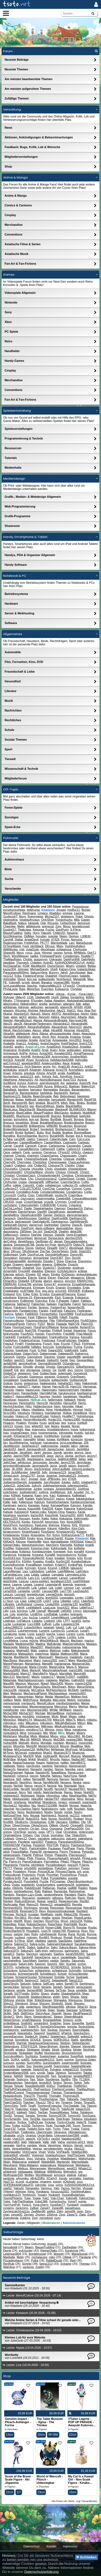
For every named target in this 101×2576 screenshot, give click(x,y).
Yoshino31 (29, 2200)
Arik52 (90, 967)
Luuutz (19, 1642)
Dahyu (88, 1213)
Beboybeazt (68, 1101)
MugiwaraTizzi (12, 1761)
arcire (46, 1071)
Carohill (8, 944)
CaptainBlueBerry (30, 1147)
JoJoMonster (19, 1477)
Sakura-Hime (38, 977)
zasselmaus (72, 2213)
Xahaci (82, 2180)
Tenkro (57, 2087)
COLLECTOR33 (30, 1193)
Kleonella (66, 1550)
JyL (87, 1497)
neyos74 (40, 1790)
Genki (64, 1365)
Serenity (69, 1992)
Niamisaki (70, 1790)
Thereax (56, 2097)
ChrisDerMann (33, 1177)
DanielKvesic (56, 1216)
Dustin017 (9, 934)
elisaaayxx (77, 1282)
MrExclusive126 (24, 1754)
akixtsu (32, 1022)
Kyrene (7, 1573)
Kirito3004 (19, 1543)
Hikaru (25, 1414)
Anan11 (21, 1048)
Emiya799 (24, 1289)
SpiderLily (31, 2041)
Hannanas (89, 1391)
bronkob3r (47, 1134)
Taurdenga (52, 2084)
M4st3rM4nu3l (49, 1645)
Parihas (26, 1850)
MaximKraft (24, 1692)
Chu (30, 1183)
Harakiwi (85, 1395)
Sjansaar (71, 2015)
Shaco (45, 1998)
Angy (62, 1055)
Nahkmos (52, 1767)
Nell (18, 1784)
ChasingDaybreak (35, 1164)
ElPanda (36, 1286)
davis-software (44, 1233)
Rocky (83, 1929)
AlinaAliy (8, 1038)
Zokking (25, 2223)
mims (59, 1734)
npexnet (86, 1820)
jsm (64, 1484)
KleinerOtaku (11, 1550)
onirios (7, 1837)
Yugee (36, 2203)
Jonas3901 (75, 1477)
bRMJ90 (52, 1131)
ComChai (48, 1193)
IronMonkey (51, 1441)
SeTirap (61, 1995)
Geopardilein (85, 1365)
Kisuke (69, 1543)
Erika (18, 981)
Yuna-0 (26, 2209)
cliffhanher (52, 1187)
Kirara (25, 1540)
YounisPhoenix (12, 2203)
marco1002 (49, 1665)
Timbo (78, 2107)
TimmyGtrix (10, 2110)
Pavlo (80, 1853)
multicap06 (50, 1761)
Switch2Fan (40, 2074)
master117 (48, 1682)
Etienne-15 (25, 1302)
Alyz (53, 1042)
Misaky (70, 1738)
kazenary (23, 1520)
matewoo (51, 1685)
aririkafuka (10, 1075)
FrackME (69, 1339)
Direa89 (52, 1253)
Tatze (40, 2084)
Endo (86, 1292)
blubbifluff (89, 1117)
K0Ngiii (16, 1500)
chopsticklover (77, 1174)
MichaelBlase (55, 1718)
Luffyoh (46, 1629)
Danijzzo (59, 1220)
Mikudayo (32, 1728)
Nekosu (57, 1781)
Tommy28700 (57, 2120)
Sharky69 (9, 2002)
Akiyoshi (44, 1022)
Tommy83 (74, 2120)
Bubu (40, 1137)
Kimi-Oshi (77, 1533)
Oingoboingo (38, 1827)
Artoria (40, 1078)
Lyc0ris (71, 1642)
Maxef (45, 1688)
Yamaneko (32, 2193)
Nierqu (68, 1797)
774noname (21, 1005)
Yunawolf (72, 2209)
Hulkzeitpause (12, 1424)
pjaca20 (72, 1870)
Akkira (55, 1022)
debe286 (76, 1236)
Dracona (70, 1266)
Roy (91, 1936)
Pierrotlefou (51, 1866)
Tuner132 (9, 2134)
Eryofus (45, 1299)
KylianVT (60, 1569)
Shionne (89, 2005)
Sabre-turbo (37, 1949)
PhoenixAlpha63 (57, 1863)
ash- (37, 1081)
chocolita (37, 1174)
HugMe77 (87, 961)
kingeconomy (11, 1536)
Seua (71, 1995)
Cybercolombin (28, 1210)
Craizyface (75, 1200)
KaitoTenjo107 (45, 1503)
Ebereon (50, 1276)
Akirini (85, 1019)
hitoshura (24, 1418)
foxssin (39, 1339)
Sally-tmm (41, 1955)
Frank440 (9, 1342)
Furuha (88, 1352)
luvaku (29, 1642)
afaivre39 (66, 1012)
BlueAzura (23, 1121)
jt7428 (55, 944)
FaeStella (64, 1309)
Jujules (66, 1487)
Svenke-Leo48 (42, 2071)
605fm (90, 1002)
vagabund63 (11, 2147)
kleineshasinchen (33, 1550)
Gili (16, 1375)
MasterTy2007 (66, 1682)
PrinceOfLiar (46, 1876)
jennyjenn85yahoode (16, 1470)
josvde (7, 1484)
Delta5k (60, 1240)
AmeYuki (45, 1045)
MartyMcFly (40, 1678)
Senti (36, 1992)
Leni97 (36, 1596)
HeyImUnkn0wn (13, 1411)
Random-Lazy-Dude (29, 1899)
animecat (48, 931)
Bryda (19, 1137)
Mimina (49, 1734)
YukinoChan (86, 2203)
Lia (17, 1606)
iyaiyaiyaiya (50, 1447)
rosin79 (45, 1936)
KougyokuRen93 (33, 1563)
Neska (77, 1787)
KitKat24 (8, 1546)
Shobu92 (57, 2008)
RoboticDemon (36, 1929)
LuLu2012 (9, 1635)
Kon (70, 1556)
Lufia (56, 1629)
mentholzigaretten (68, 1708)
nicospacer (10, 1797)
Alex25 (7, 1028)
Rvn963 (44, 1942)
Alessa (37, 1025)
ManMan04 (38, 971)
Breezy (89, 1127)
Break (34, 1127)
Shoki (68, 2008)
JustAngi (83, 1494)
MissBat (23, 1741)
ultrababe (9, 2140)
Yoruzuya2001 (59, 2196)
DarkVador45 (41, 1226)
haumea (44, 1401)
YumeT (72, 2206)
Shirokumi (21, 2008)
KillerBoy (64, 1533)
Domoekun (10, 1263)
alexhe (87, 1032)
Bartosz (75, 1098)
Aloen (76, 1038)
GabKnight (71, 1355)
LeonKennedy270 (14, 1602)
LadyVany (82, 1576)
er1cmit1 (60, 1296)
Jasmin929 (38, 1461)
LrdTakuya (23, 1626)
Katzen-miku (38, 1517)
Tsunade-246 (62, 2130)
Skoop (67, 2018)
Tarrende (9, 2084)
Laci (71, 948)
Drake (7, 1269)
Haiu (78, 1388)
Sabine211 (21, 1949)
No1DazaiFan (12, 971)
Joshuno (83, 1480)
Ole (83, 1827)
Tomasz (19, 2120)
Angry (53, 1055)
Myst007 (42, 1764)
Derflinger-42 (44, 1246)
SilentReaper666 (53, 2012)
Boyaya (79, 1124)
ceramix (37, 1157)
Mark (25, 1675)
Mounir (64, 1751)
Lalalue (45, 1579)
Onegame (56, 1833)
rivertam (38, 1926)
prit (79, 1876)
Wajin (6, 2167)
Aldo (91, 1022)
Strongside (10, 2058)
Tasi (32, 2084)
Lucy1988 (34, 1629)
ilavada (65, 1431)
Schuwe (8, 1982)
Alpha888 (9, 1042)
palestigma (85, 1843)
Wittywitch (70, 2176)
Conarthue (63, 1193)
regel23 (52, 1906)
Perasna (74, 1856)
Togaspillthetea (59, 2117)
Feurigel (9, 1322)
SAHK (21, 1952)
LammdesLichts (75, 1579)
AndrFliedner (69, 1048)
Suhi (6, 2064)
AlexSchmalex (21, 1035)
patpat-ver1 (10, 1853)
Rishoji (7, 1926)
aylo (15, 1091)
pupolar (53, 941)
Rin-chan (34, 1922)
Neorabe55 (10, 1787)
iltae (89, 977)
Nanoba (70, 1774)
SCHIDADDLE (59, 1972)
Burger (86, 915)
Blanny (91, 1114)
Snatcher (55, 2028)
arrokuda (91, 1075)
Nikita (6, 1804)
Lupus (61, 1639)
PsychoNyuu (68, 1880)
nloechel (8, 1814)
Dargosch (9, 1223)
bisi (32, 1111)
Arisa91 (52, 2249)
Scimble (59, 1982)
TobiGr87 (9, 2117)
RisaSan (66, 1922)
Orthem (28, 1840)
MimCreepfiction (13, 1734)
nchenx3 (22, 1781)
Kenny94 (37, 1527)
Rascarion (28, 1903)
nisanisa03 (89, 1807)
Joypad (61, 915)
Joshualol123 (67, 1480)
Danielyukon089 (31, 1220)
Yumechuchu (63, 924)
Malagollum (25, 1659)
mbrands (24, 1695)
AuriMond (9, 1088)
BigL (72, 1108)
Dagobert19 (75, 1213)
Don (67, 1263)
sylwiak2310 (71, 2074)
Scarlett (71, 1969)
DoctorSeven (55, 971)
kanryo (22, 1510)
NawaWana (58, 1777)
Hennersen (10, 1408)
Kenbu (26, 1527)
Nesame (72, 938)
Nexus (28, 1790)
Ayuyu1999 (35, 1091)
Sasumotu (78, 1965)
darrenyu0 (35, 1230)
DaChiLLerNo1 (13, 1213)
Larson (63, 1583)
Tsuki (49, 2130)
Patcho (64, 1850)
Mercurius (60, 1711)
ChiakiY (8, 1170)
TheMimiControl (13, 2097)
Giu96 (62, 1375)
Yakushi (46, 938)
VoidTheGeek (76, 2160)
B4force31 (61, 1091)
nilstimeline (10, 924)
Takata (87, 2077)
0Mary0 (20, 1002)
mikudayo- (46, 1728)
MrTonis (8, 1757)
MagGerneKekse (74, 1649)
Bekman (8, 1104)
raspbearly (43, 1903)
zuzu (57, 2223)
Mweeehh (88, 1761)
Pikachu (87, 1866)
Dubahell (51, 981)
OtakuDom (79, 1840)
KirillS (89, 1540)
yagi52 (7, 2193)
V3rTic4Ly (43, 2143)
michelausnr (74, 1718)
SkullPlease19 (82, 2018)
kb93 (80, 1520)
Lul (75, 1632)
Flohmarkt (10, 843)
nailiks (34, 961)
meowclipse (20, 1711)
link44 (20, 1612)
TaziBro (65, 2084)
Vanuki (78, 2150)
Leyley (79, 1602)
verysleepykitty (53, 2153)
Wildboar (40, 2176)
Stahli (74, 2045)
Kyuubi (18, 1573)
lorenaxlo (76, 1619)
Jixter (6, 1474)
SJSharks (85, 2015)
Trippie (92, 2127)
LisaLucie (49, 1612)
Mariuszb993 (11, 1675)
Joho (6, 1477)
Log (5, 1619)
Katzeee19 (21, 1517)
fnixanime (79, 1335)
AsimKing (66, 1081)
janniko (68, 1457)
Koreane (37, 1560)
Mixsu (67, 931)
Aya (94, 1088)
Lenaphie (24, 1596)
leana (6, 1589)
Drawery (18, 1269)
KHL (74, 1530)
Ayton (23, 1091)
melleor (8, 1705)
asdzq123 (26, 1081)
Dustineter (64, 1273)
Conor (87, 1193)
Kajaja (70, 1503)
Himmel (47, 957)
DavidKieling (11, 1233)
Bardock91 (61, 1098)
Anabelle (9, 1048)
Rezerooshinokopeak (61, 1916)
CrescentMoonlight (84, 1203)
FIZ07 (41, 1329)
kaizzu (60, 1503)
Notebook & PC (14, 581)
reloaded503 (62, 1909)
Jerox (53, 1470)
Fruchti (65, 1348)
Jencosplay (40, 1467)
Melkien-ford (79, 1701)
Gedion (8, 1365)
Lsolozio (49, 1626)
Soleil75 (33, 2031)
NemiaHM (38, 1784)
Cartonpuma (57, 1150)
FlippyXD (87, 1329)
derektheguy (26, 1246)
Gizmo (78, 1375)
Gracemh (63, 1381)
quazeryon (41, 964)
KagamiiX (9, 1503)
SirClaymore (26, 2015)
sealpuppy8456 (13, 1985)
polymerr (74, 1873)
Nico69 (25, 1794)
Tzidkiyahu (28, 2137)
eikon (45, 1279)
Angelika (85, 1051)
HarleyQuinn (11, 1398)
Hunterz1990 (71, 1424)
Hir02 (87, 1414)
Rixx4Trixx (52, 1926)
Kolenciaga (10, 1556)
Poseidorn (19, 1876)
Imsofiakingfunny (58, 1434)
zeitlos (51, 2216)
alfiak (46, 1035)
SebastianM (59, 1985)
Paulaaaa (54, 1853)
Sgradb (8, 1998)
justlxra (43, 1497)
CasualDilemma (28, 1154)
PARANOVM (11, 1850)
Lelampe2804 (12, 2259)
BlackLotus (10, 1114)
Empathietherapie (83, 1289)
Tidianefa (72, 2104)
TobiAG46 (67, 2114)
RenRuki (8, 2268)
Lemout (68, 1593)
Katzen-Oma (67, 974)
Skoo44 (56, 2018)
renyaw (43, 1913)
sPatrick (66, 2038)
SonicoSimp (86, 2031)
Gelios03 (52, 1365)
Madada (8, 1649)
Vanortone (54, 2150)
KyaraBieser (34, 1569)
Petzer (49, 1860)
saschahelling (12, 1965)
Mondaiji (46, 1748)
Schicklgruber (40, 1972)
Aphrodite (9, 984)
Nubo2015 (32, 1823)
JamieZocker (55, 1454)
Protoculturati (11, 1880)
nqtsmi (7, 1823)
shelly (56, 2002)
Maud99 (8, 1688)
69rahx (7, 1005)
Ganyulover (34, 1362)
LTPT (66, 1626)
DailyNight (88, 964)
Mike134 (58, 1724)
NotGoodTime (12, 1820)
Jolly (44, 1477)
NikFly (92, 1800)
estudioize (9, 1302)
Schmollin (75, 1975)
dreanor (47, 1269)
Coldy (39, 1190)
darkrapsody (23, 1226)
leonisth (69, 1599)
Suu (28, 2071)
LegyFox (8, 1593)
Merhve (83, 1711)
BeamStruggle (42, 1101)
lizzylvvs (22, 1616)
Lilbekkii (66, 1606)
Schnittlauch (48, 1979)
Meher (39, 1701)
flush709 (30, 1335)
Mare (71, 1665)
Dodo (73, 1256)
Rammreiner (77, 1896)
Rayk (90, 1903)
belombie (44, 1104)
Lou (24, 1622)
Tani (53, 2081)
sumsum (8, 2068)
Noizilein (79, 1814)
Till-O (50, 2107)
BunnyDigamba (27, 1141)
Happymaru (49, 1395)
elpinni (48, 1286)
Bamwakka (50, 1094)
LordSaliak (51, 1619)
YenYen (76, 2193)
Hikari (79, 1411)
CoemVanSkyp (70, 1187)
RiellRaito (47, 1919)
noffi (69, 1814)
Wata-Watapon (29, 2170)
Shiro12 (8, 2008)
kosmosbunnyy (66, 1560)
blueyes (56, 1121)
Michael (40, 1718)
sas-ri (55, 1962)
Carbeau (83, 1147)
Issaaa (50, 1444)
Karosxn (75, 1510)
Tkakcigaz (24, 934)
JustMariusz (57, 1497)
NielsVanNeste (52, 1797)
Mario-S (71, 1672)
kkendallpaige (60, 1546)
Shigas (74, 2002)
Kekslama (65, 1523)
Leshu (40, 1602)
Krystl (88, 1563)
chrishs (49, 1177)
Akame (7, 1019)
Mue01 (47, 1757)
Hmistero (37, 1418)
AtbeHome (10, 1084)
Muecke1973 (62, 1757)
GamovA (9, 1362)
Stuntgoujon (52, 2058)
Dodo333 (85, 1256)
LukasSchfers (33, 1632)
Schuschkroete (78, 1979)
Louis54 (44, 1622)
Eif (39, 1279)
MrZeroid (21, 1757)
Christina (67, 1180)
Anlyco (33, 1058)
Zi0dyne (52, 2219)
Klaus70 (90, 1546)
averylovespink (49, 1088)
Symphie (86, 2074)
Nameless (60, 1771)
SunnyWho (34, 2068)
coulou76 (61, 1200)
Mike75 (70, 1724)
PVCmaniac (57, 1886)
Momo (35, 1748)
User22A (18, 2143)
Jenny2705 (68, 1467)
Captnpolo (69, 1147)
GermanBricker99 (49, 1368)
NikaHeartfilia (77, 1800)
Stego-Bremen (48, 2051)
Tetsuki (18, 2091)
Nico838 (36, 1794)
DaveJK (77, 1230)
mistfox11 (73, 915)
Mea (6, 1698)
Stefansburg (11, 2051)
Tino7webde (71, 2110)
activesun (55, 1009)
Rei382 (84, 1906)
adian (86, 1009)
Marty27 (25, 1678)
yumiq (82, 2206)
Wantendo (63, 2167)
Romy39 (38, 1932)
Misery (70, 971)
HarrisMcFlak (48, 1398)
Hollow (67, 1418)
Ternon (67, 2087)
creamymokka (45, 1203)
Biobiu (81, 1108)
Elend (42, 1282)
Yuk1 (45, 2203)
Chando (20, 1160)
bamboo (23, 1094)
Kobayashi (22, 1553)
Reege (41, 1906)
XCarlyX (51, 2183)
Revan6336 (10, 1916)
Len (77, 1593)
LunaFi (84, 1635)
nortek (68, 1817)
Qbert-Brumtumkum (80, 1886)
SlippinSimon (11, 2025)
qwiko (7, 1893)
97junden (37, 1005)
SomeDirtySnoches (53, 2031)
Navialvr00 (42, 1777)
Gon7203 (9, 1381)
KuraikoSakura (81, 1566)
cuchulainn (10, 1210)
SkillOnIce (27, 2018)
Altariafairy (24, 1042)
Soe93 (90, 2028)
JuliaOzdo (32, 954)
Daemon (59, 1213)
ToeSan (43, 2117)
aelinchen (36, 1012)
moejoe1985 (62, 987)
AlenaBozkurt (23, 1025)
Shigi (84, 2002)
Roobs (92, 1932)
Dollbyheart (10, 1259)
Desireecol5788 (24, 1249)
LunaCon (72, 1635)
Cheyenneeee (57, 1167)
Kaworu (71, 1517)
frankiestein (40, 1342)
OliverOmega (21, 1830)
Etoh (58, 1302)
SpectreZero (81, 2038)
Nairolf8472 (77, 1767)
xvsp (51, 2190)
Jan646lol (82, 1454)
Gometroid (80, 1378)
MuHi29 (29, 1761)
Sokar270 (20, 2031)
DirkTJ (91, 957)
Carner (7, 1150)
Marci (37, 1665)
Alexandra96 (79, 1028)
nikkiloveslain (20, 1804)
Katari (58, 1513)
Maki (34, 1655)
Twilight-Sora (35, 2134)
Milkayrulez (10, 1731)
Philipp (21, 1863)
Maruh (53, 1678)
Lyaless (61, 1642)
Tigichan (28, 2107)
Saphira (59, 1959)
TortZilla (35, 2124)
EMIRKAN (10, 1289)
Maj (84, 1652)
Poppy (7, 1876)
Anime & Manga (15, 182)
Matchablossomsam (31, 1685)
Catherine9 (47, 1154)
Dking (88, 1253)
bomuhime (21, 1124)
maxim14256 (83, 1688)
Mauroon (33, 1688)
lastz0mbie (10, 1586)
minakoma (79, 1734)
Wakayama (19, 2167)
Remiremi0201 (12, 1913)
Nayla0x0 (9, 1781)
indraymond (87, 1434)
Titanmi (91, 2110)
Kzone (42, 1573)
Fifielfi (63, 1322)
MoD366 (58, 1744)
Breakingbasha (74, 1127)
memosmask (11, 1708)
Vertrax (37, 2153)
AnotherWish (78, 1061)
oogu (41, 1837)
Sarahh (91, 1959)
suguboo (90, 2061)
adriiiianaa (10, 1012)
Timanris (66, 2107)
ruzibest (20, 1942)
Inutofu (78, 1437)
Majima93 (22, 1655)
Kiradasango (11, 1540)
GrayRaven (77, 1381)
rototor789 (59, 1936)
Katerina (69, 1513)
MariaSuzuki (84, 948)
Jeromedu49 (40, 1470)
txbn (48, 2134)
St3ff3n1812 (61, 2045)
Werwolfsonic (56, 2173)
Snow (66, 2028)
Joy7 (24, 1484)
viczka (68, 2153)
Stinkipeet (33, 2054)
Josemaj (51, 1480)
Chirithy (70, 1170)
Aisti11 (71, 1015)
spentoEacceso (13, 2041)
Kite (92, 1543)
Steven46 (88, 2051)
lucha (86, 1626)
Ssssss (47, 2045)
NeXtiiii (18, 1790)
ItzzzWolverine (12, 941)
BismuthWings (45, 1111)
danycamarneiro (77, 1220)
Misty (59, 951)
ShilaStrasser (43, 2005)
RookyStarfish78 (14, 1936)
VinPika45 (63, 2157)
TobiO (32, 2117)
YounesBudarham (73, 2200)
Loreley (64, 1619)
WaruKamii (10, 2170)
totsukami (90, 2124)
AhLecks (52, 928)
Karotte (87, 1510)
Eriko (34, 1299)
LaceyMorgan (12, 1576)
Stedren (65, 2048)
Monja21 (71, 1748)
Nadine (92, 1764)
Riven (28, 1926)
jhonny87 (84, 1470)
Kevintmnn (26, 1530)
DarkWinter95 (79, 1226)
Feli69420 (31, 1319)
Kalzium (39, 1507)
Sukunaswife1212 (42, 2064)
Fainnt (76, 1309)
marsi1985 (75, 1675)
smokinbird (41, 2028)
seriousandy (84, 1992)
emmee (67, 918)
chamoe (8, 1160)
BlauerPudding (12, 938)
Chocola (24, 1174)
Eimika (55, 1279)
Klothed (79, 1550)
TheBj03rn (80, 2091)
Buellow (67, 1137)
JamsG (70, 1454)
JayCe (59, 1461)
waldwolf (33, 2167)
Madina (40, 1649)
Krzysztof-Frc (11, 1566)
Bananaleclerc (81, 1094)
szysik (26, 987)
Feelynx (8, 1319)
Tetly (86, 2087)
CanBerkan (10, 1147)
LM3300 (66, 1616)
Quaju (16, 1889)
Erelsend (9, 1299)
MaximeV (9, 1692)
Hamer (46, 1391)
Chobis (27, 964)
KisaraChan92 (54, 1543)
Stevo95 (8, 2054)
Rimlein (8, 1922)
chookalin (60, 1174)
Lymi (81, 1642)
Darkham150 (77, 1223)
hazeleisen (70, 1401)
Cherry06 (9, 1167)
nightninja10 (11, 1800)
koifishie (79, 1553)
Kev (62, 1527)
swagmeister (11, 2074)
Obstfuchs (21, 1827)
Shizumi (44, 2008)
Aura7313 (69, 1084)
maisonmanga (71, 1652)
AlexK (7, 1035)
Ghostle (28, 1372)
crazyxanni (27, 1203)
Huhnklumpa (85, 1421)
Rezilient (82, 1916)
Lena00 (86, 1593)
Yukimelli (14, 987)
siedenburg (33, 2012)
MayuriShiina (85, 1692)
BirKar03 (22, 1111)
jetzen (72, 1470)
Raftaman (48, 1893)
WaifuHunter (86, 2163)
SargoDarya (42, 1962)
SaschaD (84, 1962)
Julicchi (36, 1490)
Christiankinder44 (48, 1180)
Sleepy (58, 2021)
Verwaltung (12, 114)
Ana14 (87, 1045)
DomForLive (36, 1259)
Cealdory (87, 1154)
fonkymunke (11, 1339)
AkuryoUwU (68, 1022)
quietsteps (82, 1889)
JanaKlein (25, 1457)
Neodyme (77, 1784)
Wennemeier (38, 2173)
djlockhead (48, 954)
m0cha (33, 1645)
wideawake (25, 2176)
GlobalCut (9, 1378)
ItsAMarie (63, 1444)
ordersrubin (86, 1837)
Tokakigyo (86, 2117)
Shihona (8, 2005)
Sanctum (32, 1959)
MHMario (80, 957)
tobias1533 (83, 2114)
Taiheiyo (60, 2077)
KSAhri (26, 1566)
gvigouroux (31, 1388)
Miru (61, 1738)
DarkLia (8, 1226)
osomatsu (57, 1840)
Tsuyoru (87, 2130)
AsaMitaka (73, 1078)
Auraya (82, 1084)
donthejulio (35, 1266)
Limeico (43, 918)
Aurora (21, 1088)
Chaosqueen (68, 1160)
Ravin (81, 1903)
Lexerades (66, 1602)
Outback (8, 1843)
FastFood (56, 1315)
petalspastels (11, 1860)
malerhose (42, 1659)
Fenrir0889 (66, 1319)
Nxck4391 (65, 1823)
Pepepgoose (80, 911)
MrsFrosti (71, 1754)
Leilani (42, 1593)
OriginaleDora (12, 1840)
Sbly (61, 1969)
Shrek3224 (10, 2012)
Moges (88, 1744)
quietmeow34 (65, 1889)
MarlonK (35, 1675)
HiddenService (42, 1411)
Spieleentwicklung (17, 415)
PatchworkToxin (81, 1850)
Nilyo (80, 1804)
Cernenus (50, 1157)
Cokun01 (28, 1190)
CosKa (21, 1200)
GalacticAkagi (86, 974)
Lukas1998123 (12, 1632)
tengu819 (45, 2087)
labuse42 (76, 1573)
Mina (67, 1734)
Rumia (62, 1939)
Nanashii (36, 1774)
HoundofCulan (39, 1421)
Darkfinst (44, 1223)
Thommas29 (71, 2101)
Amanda (62, 1042)
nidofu (37, 1797)
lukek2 (60, 1632)
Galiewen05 (65, 1358)
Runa (71, 1939)
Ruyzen (8, 1942)
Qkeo (6, 1889)
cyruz (28, 957)
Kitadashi (48, 915)
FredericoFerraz (33, 981)
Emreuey (39, 1292)
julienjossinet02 (78, 1490)
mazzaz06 (10, 1695)
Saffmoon (9, 1952)
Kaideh (29, 1503)
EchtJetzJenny (66, 1276)
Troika (16, 2130)
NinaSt (7, 1807)
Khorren (84, 1530)
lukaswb (33, 928)
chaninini (33, 1160)
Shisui (21, 984)
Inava (74, 1434)
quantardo (28, 1889)
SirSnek (41, 2015)
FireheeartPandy (50, 961)
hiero (57, 1411)
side (21, 2012)
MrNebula (57, 1754)
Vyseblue (53, 2163)
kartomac (9, 1513)
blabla (60, 1111)
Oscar (45, 1840)
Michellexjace (12, 1721)
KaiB (20, 1503)
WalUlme (9, 2272)
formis (68, 957)
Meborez (16, 1698)
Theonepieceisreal (38, 2097)
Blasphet (9, 1117)
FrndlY (19, 1348)
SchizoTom (26, 1975)
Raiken (7, 1896)
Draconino (84, 1266)
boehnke (85, 1121)
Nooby (48, 1817)
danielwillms (11, 1220)
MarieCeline (57, 1672)
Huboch (55, 1421)
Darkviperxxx (59, 1226)
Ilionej (76, 1431)
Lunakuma (10, 1639)
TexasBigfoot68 (35, 2091)
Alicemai (69, 1035)
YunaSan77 (57, 2209)
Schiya (86, 1972)
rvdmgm (32, 1942)
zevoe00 (16, 2219)
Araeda (75, 1068)
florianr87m (87, 1332)
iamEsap (53, 1428)
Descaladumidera (75, 1246)
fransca (74, 1342)
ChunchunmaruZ (46, 1183)
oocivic (32, 1837)
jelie (90, 1464)
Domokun (25, 1263)
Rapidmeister (11, 1903)
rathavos (57, 1903)
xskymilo (40, 2190)
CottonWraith (44, 1200)
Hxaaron (8, 1428)
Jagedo (65, 1451)
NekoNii (45, 1781)
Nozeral (63, 1820)
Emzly (50, 1292)
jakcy (74, 1451)
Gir (54, 1375)
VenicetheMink (21, 2153)
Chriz (6, 1183)
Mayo (20, 957)
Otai (43, 928)
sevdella (81, 1995)
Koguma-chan (40, 1553)
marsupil (89, 1675)
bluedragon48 (40, 1121)
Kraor (49, 1563)
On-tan (34, 1833)
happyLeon (33, 1395)
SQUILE (35, 2045)
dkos (6, 1256)
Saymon (40, 1969)
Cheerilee (9, 931)
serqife (20, 1995)
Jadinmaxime (49, 1451)
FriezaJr (8, 1348)
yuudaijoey (87, 2209)
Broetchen (66, 1131)
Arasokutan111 (13, 1071)
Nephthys (25, 1787)
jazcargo (8, 1464)
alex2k (18, 1028)
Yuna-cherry (40, 2209)
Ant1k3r (8, 1065)
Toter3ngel (63, 2124)
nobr (62, 1814)
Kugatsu (38, 1566)
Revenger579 (28, 1916)
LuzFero (40, 1642)
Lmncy (77, 1616)
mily (79, 1731)
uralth (84, 2140)
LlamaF (41, 1616)
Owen (32, 1843)
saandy (52, 1946)
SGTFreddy (21, 1998)
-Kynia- (71, 999)
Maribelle (9, 2262)
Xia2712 (8, 2186)
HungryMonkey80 (34, 1424)
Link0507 (9, 1612)
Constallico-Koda (27, 1197)
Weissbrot (9, 2173)
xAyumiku (22, 2183)
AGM (26, 971)
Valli (53, 2147)
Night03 (88, 1797)
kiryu (40, 1543)
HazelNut (85, 1401)
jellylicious (24, 1467)
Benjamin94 (75, 1104)
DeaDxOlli (50, 1236)
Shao (85, 1998)
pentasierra (50, 1856)
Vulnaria (40, 2163)
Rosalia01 (32, 1936)
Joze (37, 957)
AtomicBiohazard (50, 1084)
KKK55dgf (76, 1546)
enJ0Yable (27, 1296)
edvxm (19, 1279)
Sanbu (20, 1959)
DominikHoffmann (56, 1259)
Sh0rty (35, 1998)
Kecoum (24, 1523)
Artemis (17, 1078)
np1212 (8, 981)
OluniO (64, 1830)
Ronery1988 (53, 1932)
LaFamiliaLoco (12, 1579)
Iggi (47, 1431)
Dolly (23, 1259)
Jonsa (40, 1480)
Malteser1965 (69, 1659)
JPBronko (54, 1484)
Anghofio (24, 1055)
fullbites (36, 1352)
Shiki (29, 2005)
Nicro (22, 921)
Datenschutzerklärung (41, 2572)
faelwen (52, 1309)
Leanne (79, 918)
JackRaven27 (30, 1451)
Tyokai (75, 2134)
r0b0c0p (17, 1893)
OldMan (29, 941)
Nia (60, 1790)
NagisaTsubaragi (24, 1767)
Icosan (18, 1431)
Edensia (8, 1279)
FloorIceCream (68, 981)
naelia (7, 1767)
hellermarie (55, 1404)
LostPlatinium (12, 1622)
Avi (62, 1088)
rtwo (27, 1939)
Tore (25, 2124)
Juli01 (76, 1487)
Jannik (57, 1457)
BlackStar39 (27, 1114)
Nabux (22, 928)
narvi (80, 1774)
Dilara (7, 1253)
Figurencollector (13, 1325)
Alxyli (45, 1042)
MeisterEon (62, 1701)
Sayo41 (52, 1969)
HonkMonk (80, 1418)
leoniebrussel (80, 931)
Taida (50, 2077)
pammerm (9, 1847)
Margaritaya (32, 1668)
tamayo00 (42, 2081)
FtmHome (88, 1348)
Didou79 (78, 1249)
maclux (89, 1645)
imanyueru (39, 1434)
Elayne (32, 1282)
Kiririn (7, 1543)
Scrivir (70, 1982)
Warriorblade (59, 948)
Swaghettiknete (81, 2071)
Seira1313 (75, 1985)
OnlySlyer (47, 924)
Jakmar (84, 1451)
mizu (63, 1741)
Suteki (20, 2071)
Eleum (52, 1282)
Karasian (34, 1510)
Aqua (65, 1068)
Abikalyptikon (28, 1009)
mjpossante (10, 1744)
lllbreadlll (53, 1616)
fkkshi (51, 1329)
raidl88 (72, 1893)
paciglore (44, 1843)
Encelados (74, 1292)
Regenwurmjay (13, 948)
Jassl (50, 1461)
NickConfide (11, 1794)
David (87, 1230)
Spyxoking (21, 2045)
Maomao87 (46, 1662)
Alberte (82, 1022)
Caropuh (30, 1150)
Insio (33, 1437)
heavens (23, 1404)
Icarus (72, 1428)
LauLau (23, 1586)
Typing (85, 2134)
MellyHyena (30, 1705)
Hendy (81, 1404)
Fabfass (86, 1306)
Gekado (40, 1365)
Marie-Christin (38, 1672)
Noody (58, 1817)
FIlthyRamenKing (67, 1325)
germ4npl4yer (27, 1368)
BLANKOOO (77, 1114)
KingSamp (48, 1536)
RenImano (29, 918)
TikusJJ (41, 2107)
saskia (54, 1965)
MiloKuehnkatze (65, 1731)
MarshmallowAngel (54, 1675)
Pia (5, 1866)
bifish (64, 1108)
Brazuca (8, 1127)
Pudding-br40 (12, 1883)
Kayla (81, 1517)
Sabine (7, 1949)
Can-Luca (83, 1144)
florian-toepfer (69, 1332)
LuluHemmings (27, 1635)
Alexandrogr (59, 1032)
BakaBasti (9, 928)
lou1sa (33, 1622)
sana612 (8, 1959)
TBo (74, 2084)
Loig (12, 1619)
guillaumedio (46, 984)
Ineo (6, 1437)
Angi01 (35, 1055)
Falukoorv (20, 1312)
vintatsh (81, 971)
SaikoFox (43, 1952)
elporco (58, 1286)
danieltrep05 (75, 1216)
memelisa (83, 1705)
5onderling (77, 1002)
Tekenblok (30, 2087)
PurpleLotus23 (12, 1886)
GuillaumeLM (78, 1385)
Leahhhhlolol (81, 1586)
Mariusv (83, 1672)
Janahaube (10, 1457)
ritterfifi (18, 1926)
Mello (20, 931)
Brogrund (80, 1131)
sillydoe (70, 2012)
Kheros (65, 1530)
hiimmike (68, 1411)
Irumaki (45, 944)
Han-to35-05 (60, 1391)
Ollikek (53, 1830)
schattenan (22, 1972)
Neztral (51, 1790)
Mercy (73, 1711)
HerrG (82, 1408)
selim (59, 1988)
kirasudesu (38, 1540)
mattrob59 (77, 1685)
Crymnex (61, 1207)
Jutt (69, 1497)
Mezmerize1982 (37, 1715)
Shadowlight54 (70, 1998)
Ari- (54, 1071)
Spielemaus (58, 2041)
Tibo (62, 2104)
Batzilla (26, 1101)
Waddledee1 (68, 2163)
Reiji (22, 1909)
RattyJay (70, 1903)
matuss (91, 1685)
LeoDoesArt (81, 1596)
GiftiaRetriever (85, 1372)
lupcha (50, 1639)
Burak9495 (57, 1141)
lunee (22, 1639)
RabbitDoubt (33, 1893)
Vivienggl (38, 2160)
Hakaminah (89, 1388)
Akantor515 (21, 1019)
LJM (32, 1616)
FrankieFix (24, 1342)
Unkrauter (55, 964)
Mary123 (9, 1682)
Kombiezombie (42, 1556)
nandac (48, 1774)
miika (81, 1721)
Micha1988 (10, 1718)
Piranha (24, 1870)
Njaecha (86, 1810)
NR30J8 (18, 1823)
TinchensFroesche (49, 2110)
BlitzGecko (61, 1117)
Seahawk (82, 1982)
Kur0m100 (63, 1566)
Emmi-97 (50, 1289)
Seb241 (45, 1985)
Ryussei (91, 1942)
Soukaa (52, 2035)
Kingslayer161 (65, 1536)
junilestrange (23, 1494)
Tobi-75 (54, 2114)
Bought (67, 1124)
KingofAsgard (30, 1536)
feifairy (19, 1319)
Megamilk (79, 984)
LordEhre (36, 1619)
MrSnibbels (86, 1754)
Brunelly (8, 1137)
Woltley (29, 2180)
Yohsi (30, 2196)
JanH (37, 1457)
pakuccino (57, 1843)
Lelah (58, 1593)
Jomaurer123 (57, 1477)
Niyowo (74, 1810)
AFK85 (78, 1012)
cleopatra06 (36, 1187)
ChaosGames (49, 1160)
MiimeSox (33, 994)
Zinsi (62, 2219)
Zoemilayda (10, 2223)
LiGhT (47, 1606)
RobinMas (9, 1929)
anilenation (74, 1055)
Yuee (27, 2203)
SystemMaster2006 (15, 2077)
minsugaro (35, 1738)
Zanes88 (57, 2213)
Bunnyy (54, 977)
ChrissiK (72, 1177)
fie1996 (53, 1322)
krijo (80, 1563)
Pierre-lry (15, 1866)
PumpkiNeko (58, 1883)
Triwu (6, 2130)
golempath (65, 1378)
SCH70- (8, 1972)
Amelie (33, 1045)
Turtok (21, 2134)
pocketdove (45, 1873)
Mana (83, 1659)
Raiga (93, 1893)
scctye (81, 1969)
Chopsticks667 (12, 1177)
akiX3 (22, 1022)
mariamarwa (62, 1668)
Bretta (7, 1131)
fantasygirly (10, 1315)
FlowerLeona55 (13, 1335)
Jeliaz (82, 1464)
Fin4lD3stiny (89, 1325)
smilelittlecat (11, 2028)
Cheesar (68, 1164)
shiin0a (20, 2005)
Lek (50, 1593)
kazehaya (9, 1520)
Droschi (73, 1269)
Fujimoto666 (21, 1352)
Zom (58, 931)
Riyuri (64, 1926)
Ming (23, 1738)
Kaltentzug (26, 1507)
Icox (27, 1431)
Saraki (16, 1962)
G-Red (42, 1355)
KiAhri (7, 1533)
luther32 (91, 1639)
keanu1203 (10, 1523)
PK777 (44, 948)
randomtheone (53, 1899)
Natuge (29, 1777)
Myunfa (54, 1764)
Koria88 (50, 1560)
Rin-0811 (20, 1922)
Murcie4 (64, 1761)
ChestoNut (40, 1167)
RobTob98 (70, 1929)
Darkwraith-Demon (15, 1230)
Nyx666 (8, 1827)
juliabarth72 (89, 1487)
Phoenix (40, 1863)
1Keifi (53, 974)
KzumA (52, 1573)
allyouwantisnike (60, 1038)
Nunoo (52, 1823)
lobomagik (89, 1616)
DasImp (65, 1230)
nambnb (47, 1771)
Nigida (40, 1800)
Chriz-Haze (19, 1183)
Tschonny (38, 2130)
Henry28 (42, 1408)
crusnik (48, 1207)
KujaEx (50, 1566)
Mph (87, 1751)
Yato (56, 2193)
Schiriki (76, 1972)
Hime (49, 1414)
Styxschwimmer (72, 2058)
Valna (61, 2147)
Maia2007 (36, 1652)
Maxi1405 (56, 1688)
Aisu (80, 1015)
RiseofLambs (82, 1922)
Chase (18, 1164)
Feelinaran (84, 1315)
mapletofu (76, 1662)
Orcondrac (70, 1837)
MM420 (36, 1744)
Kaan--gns (41, 1500)
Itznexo (89, 1444)
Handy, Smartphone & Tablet (25, 542)
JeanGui (50, 1464)
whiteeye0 (9, 2176)
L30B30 (85, 941)
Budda (56, 1137)
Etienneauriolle (43, 1302)
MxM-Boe (9, 1764)
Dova (60, 1266)
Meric (93, 1711)
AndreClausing (49, 1048)
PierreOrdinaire (32, 1866)
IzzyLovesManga (14, 990)
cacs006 (19, 1144)
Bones (44, 1124)
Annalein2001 (63, 1058)
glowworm (67, 921)
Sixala (60, 2015)
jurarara (49, 1494)
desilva (7, 1249)
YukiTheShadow (22, 2206)
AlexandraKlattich (14, 1032)
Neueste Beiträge (16, 2283)
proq (86, 1876)
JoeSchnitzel (42, 1474)
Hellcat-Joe (38, 1404)
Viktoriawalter (12, 2157)
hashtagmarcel (86, 1398)
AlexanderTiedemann (38, 1028)
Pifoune (75, 1866)
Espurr (81, 1299)
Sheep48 (9, 957)
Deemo (25, 1240)
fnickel (75, 987)
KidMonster (38, 1533)
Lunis (30, 1639)
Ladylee (51, 1576)
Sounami (65, 2035)
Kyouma (89, 1569)
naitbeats (9, 1771)
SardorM (27, 1962)
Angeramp (10, 1055)
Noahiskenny (49, 1814)
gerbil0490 (10, 1368)
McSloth (73, 1695)
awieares (72, 1088)
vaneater (8, 2150)
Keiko (45, 1523)
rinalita (46, 1922)
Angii (45, 1055)
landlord (8, 1583)
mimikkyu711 (34, 1734)
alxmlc (36, 1042)
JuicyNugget (77, 977)
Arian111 (77, 1071)
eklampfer (20, 1282)
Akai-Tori (90, 1015)
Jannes (47, 1457)
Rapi (22, 994)
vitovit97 (24, 2160)
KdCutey (90, 1520)
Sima (92, 2012)
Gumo (18, 1388)
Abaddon (55, 918)
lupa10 (40, 1639)
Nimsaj (89, 1804)
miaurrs (78, 1715)
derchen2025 (73, 1243)
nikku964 (37, 1804)
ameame (9, 1045)
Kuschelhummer (13, 1569)
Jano (88, 1457)
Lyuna (24, 1645)
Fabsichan (38, 1309)
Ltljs (59, 1626)
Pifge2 (65, 1866)
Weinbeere (82, 2170)
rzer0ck (8, 1946)
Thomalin (55, 2101)
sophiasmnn (11, 2035)
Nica (81, 1790)
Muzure (76, 1761)
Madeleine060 (24, 1649)
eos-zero (47, 1296)
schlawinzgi (63, 954)
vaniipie (32, 2150)
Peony (63, 1856)
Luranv (70, 1639)
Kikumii (52, 1533)
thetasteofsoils (12, 2101)
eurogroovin (11, 1306)
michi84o (28, 1721)
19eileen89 (42, 1002)
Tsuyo (76, 2130)
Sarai (6, 1962)
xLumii (20, 2186)
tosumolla (48, 2124)
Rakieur (47, 1896)
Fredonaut (48, 1345)
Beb (55, 1101)
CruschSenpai (33, 1207)
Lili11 (76, 1606)
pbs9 (6, 1856)
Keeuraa (38, 934)
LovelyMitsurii (60, 1622)
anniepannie (11, 1061)
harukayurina (66, 1398)
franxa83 (86, 1342)
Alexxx (36, 1035)
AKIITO (56, 1019)
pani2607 (37, 1847)
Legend (39, 1589)
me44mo (86, 1695)
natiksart (90, 1774)
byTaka (7, 1144)
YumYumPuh (11, 2209)
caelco (31, 1144)
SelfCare (48, 1988)
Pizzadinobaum (56, 1870)
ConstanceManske (52, 1197)
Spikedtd (73, 2041)
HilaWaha (38, 1414)
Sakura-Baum (68, 1952)
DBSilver (25, 1236)
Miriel (53, 1738)
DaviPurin (62, 934)
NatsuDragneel (13, 1777)
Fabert (75, 1306)
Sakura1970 (11, 1955)
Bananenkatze (29, 1098)
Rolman (8, 1932)
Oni (87, 1833)
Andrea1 (33, 1048)
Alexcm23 (75, 1032)
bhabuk (40, 1108)
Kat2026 (47, 1513)
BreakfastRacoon (51, 1127)
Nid (29, 1797)
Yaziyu (65, 2193)
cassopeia (9, 1154)
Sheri (65, 2002)
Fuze (33, 1355)
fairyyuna (88, 1309)
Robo (79, 921)
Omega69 (76, 1830)
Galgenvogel (48, 1358)
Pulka (44, 1883)
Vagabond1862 (71, 2143)
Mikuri (81, 1728)
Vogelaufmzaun (29, 924)
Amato (86, 1042)
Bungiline (9, 1141)
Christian (76, 994)
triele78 (81, 2127)
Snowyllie (78, 2028)
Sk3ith (7, 2018)
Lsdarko (37, 1626)
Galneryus (81, 1358)
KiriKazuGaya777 (72, 1540)
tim (57, 2107)
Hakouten (9, 1391)
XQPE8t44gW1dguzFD (18, 2190)
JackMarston (11, 1451)
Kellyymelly (81, 1523)
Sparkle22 (53, 2038)
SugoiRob (76, 2061)
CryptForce (75, 1207)
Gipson (46, 1375)
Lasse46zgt (77, 1583)
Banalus (46, 987)
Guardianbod (28, 1385)
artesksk (29, 1078)
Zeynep (29, 2219)
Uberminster (44, 2137)
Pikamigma (10, 1870)
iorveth (7, 1441)
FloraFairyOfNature (46, 1332)
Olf (89, 1827)
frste (56, 1348)
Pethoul (38, 1860)
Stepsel (76, 2051)
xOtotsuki (69, 2186)
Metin (20, 2262)
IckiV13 (8, 1431)
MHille (54, 1715)
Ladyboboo (37, 1576)
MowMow (77, 1751)
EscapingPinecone (63, 1299)
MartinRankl (11, 1678)
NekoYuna (70, 1781)
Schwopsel (45, 1982)
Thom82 (42, 2101)
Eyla (52, 1306)
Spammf (39, 2038)
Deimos (74, 941)
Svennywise (35, 921)
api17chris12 (11, 1068)
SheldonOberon (40, 2002)
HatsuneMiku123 (50, 990)
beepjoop (83, 1101)
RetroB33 (89, 1913)
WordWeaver (20, 961)
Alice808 (56, 1035)
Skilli (16, 2018)
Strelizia (66, 2054)
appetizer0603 (30, 1068)
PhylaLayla (10, 994)
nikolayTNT (51, 1804)
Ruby (34, 1939)
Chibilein (36, 967)
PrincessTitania (65, 1876)
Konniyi (90, 1556)
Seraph (57, 1992)
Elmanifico (10, 1286)
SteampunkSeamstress (43, 2048)
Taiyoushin (75, 2077)
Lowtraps (9, 1626)
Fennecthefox (48, 1319)
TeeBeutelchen (13, 2087)
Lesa (31, 1602)
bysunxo (89, 1141)
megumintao (25, 1701)
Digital (19, 944)
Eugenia (68, 1302)
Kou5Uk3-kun (12, 1563)
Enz (38, 1296)
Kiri (49, 1540)
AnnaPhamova (83, 1058)
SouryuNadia (80, 2035)
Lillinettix (8, 1609)
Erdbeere (88, 1296)
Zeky (60, 2216)
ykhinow (20, 2196)
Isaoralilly (29, 1444)
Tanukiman (65, 2081)
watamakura (48, 2170)
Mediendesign (14, 483)
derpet (35, 987)
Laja (26, 1579)
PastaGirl (39, 1850)
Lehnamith (23, 1593)
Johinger (23, 974)
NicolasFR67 (76, 1794)
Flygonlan (44, 1335)
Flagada (61, 1329)
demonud (83, 928)
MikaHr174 (25, 1724)
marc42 (89, 1662)
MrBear (8, 1754)
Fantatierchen (28, 1315)
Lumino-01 (58, 1635)
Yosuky (42, 2200)
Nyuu (88, 1823)
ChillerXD (59, 938)
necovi (34, 1781)
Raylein (8, 1906)
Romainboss (23, 1932)
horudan (41, 941)
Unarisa (31, 2140)
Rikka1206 (71, 1919)
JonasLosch (11, 1480)
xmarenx (45, 2186)
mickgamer (43, 1721)
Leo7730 (65, 1596)
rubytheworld (47, 1939)
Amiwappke (60, 1045)
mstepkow (35, 1757)
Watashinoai (66, 2170)
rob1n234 (76, 1926)
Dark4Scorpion (27, 1223)
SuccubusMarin (13, 2061)
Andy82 (48, 967)
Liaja (23, 1606)
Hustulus (87, 1424)
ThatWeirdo (64, 2091)
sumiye (69, 2064)
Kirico (56, 1540)
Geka (29, 1365)
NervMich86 (51, 1787)
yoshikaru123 (12, 2200)
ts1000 (25, 2130)
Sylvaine (55, 2074)
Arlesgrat (48, 1075)
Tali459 (18, 2081)
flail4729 (73, 1329)
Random (8, 1899)
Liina (56, 1606)
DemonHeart (24, 1243)
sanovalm (45, 1959)
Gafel (83, 1355)
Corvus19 (9, 1200)
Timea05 (89, 2107)
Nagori (40, 1767)
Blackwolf (61, 1114)
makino (43, 1655)
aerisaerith (52, 1012)
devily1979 (65, 1249)
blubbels (75, 1117)
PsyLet (82, 1880)
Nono (20, 1817)
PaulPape (68, 1853)
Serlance (9, 1995)
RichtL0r (21, 1919)
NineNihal (34, 1807)
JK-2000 (17, 1474)
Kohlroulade (58, 1553)
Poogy (85, 1873)
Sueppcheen (47, 2061)
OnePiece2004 (74, 1833)
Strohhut (88, 2054)
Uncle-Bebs (45, 2140)
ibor (63, 1428)
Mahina (24, 1652)
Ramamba (60, 1896)
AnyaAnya (41, 1065)
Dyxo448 (24, 1276)
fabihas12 (23, 1309)
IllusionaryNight (13, 1434)
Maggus (91, 1649)
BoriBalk (55, 1124)
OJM (51, 1827)
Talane (7, 2081)
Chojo (49, 1174)
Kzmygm (30, 1573)
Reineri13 (46, 1909)
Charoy (7, 1164)
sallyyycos (56, 1955)
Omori (89, 1830)
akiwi (14, 1022)
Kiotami (81, 1536)
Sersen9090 (35, 1995)
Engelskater (11, 1296)
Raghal (61, 1893)
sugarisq (63, 2061)
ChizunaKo (10, 1174)
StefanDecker (81, 2048)
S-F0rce (75, 934)
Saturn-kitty (26, 1969)
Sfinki (92, 1995)
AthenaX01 (26, 1084)
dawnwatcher (64, 1233)
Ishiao (41, 1444)
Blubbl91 (9, 1121)
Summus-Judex (85, 2064)
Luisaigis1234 (70, 1629)
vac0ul (55, 2143)
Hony (36, 938)
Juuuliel (78, 1497)
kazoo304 (9, 974)
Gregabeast (11, 1385)
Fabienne (9, 1309)
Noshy (78, 1817)
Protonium (28, 1880)
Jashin (7, 1461)
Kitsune (21, 1546)
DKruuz (50, 951)
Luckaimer (19, 1629)
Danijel (47, 1220)
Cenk (26, 1157)
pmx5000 (30, 1873)
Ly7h (51, 1642)
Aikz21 (61, 1015)
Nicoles (92, 1794)
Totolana (76, 2124)
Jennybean (84, 1467)
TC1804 (84, 2084)
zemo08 (70, 2216)
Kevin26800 (74, 1527)
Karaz (45, 1510)
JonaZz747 (27, 1480)
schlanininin (42, 1975)
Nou (25, 1820)
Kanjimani (9, 1510)
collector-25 (70, 1190)
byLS (79, 1141)
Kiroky (31, 1543)
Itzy (5, 1447)
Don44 (76, 1263)
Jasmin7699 (21, 1461)
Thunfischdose (48, 2104)
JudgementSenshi (15, 1487)
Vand (90, 2147)
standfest (86, 2045)
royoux (7, 1939)
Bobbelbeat (70, 1121)
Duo (38, 1273)
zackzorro (21, 2213)
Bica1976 (53, 1108)
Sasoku (65, 1965)
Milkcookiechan (29, 1731)
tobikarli (22, 2117)
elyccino (70, 1286)
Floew (7, 1332)
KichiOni (24, 1533)
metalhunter (11, 1715)
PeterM (26, 1860)
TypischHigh (11, 2137)
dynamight (10, 1276)
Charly (82, 1160)
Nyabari (78, 1823)
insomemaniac (47, 1437)
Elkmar (90, 1282)
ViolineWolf (10, 2160)
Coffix (85, 1187)
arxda (61, 1078)
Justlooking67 (28, 1497)
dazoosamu (10, 1236)
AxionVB (85, 1088)
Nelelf (82, 1781)
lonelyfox (22, 1619)
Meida (49, 1701)
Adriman (23, 1012)
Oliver (7, 1830)
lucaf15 (76, 1626)
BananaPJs (10, 1098)
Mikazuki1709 (42, 1724)
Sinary (7, 2015)
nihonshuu (53, 1800)
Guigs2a (44, 1385)
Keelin (36, 1523)
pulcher (34, 1883)
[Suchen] (93, 13)
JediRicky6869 (67, 1464)
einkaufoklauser (86, 1279)
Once (44, 1833)
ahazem (8, 1015)
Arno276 (61, 1075)
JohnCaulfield (61, 1474)
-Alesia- (60, 999)
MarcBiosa (10, 1665)
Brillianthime (37, 1131)
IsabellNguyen (12, 1444)
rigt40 (58, 1919)
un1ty (20, 2140)
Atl (36, 1084)
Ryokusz (56, 1942)
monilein (58, 1748)
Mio (45, 1738)
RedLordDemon (25, 1906)
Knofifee (8, 1553)
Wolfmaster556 (13, 2180)
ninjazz (62, 1807)
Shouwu (79, 2008)
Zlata (82, 2219)
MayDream (59, 1692)
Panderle (24, 1847)
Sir (14, 2015)
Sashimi (43, 1965)
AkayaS (35, 1019)
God (35, 1378)
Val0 (24, 2147)
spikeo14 (86, 2041)
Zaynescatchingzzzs (16, 2216)
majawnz (9, 1655)
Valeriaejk (34, 2147)
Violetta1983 (79, 2157)
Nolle (90, 1814)
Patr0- (24, 1853)
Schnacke (89, 1975)
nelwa (26, 1784)
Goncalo (22, 1381)
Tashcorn (22, 2084)
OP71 (50, 1837)
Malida (54, 1659)
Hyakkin (21, 1428)
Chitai (80, 1170)
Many (33, 1662)
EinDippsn (68, 1279)
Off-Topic (10, 794)
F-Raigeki (62, 1306)
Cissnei (91, 1183)
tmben (34, 2114)
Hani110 (75, 1391)
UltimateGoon (77, 2137)
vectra (88, 2150)
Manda (7, 1662)
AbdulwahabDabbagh (81, 1005)
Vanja (42, 2150)
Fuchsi (50, 934)
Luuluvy (8, 1642)
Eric (18, 1299)
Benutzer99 (19, 1108)
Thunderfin (30, 2104)
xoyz (80, 2186)
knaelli (89, 1550)
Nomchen (9, 1817)
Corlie (88, 1197)
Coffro (7, 1190)
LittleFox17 (87, 1612)
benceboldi (58, 1104)
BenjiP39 (90, 1104)
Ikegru (55, 1431)
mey (23, 1715)
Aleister (8, 1025)
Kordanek (24, 1560)
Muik (38, 1761)
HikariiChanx (11, 1414)
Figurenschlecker (37, 1325)
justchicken (10, 1497)
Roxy (84, 1936)
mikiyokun (9, 1728)
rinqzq (56, 1922)
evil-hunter (26, 2255)
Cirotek (80, 1183)
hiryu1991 (9, 1418)
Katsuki (8, 1517)
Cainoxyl (42, 1144)
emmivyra (64, 1289)
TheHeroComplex (63, 2094)
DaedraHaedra (43, 1213)
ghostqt (39, 1372)
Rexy (42, 1916)
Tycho (57, 2134)
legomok (80, 1589)
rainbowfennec (23, 1896)
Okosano (61, 1827)
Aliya (34, 1038)
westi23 (72, 2173)
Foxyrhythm (54, 1339)
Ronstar (81, 1932)
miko (21, 1728)
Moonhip (18, 1751)
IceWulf (82, 1428)
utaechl (30, 2143)
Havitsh (56, 1401)
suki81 (25, 2064)
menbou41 (28, 1708)
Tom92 (7, 2120)
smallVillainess (31, 2025)
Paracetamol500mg (16, 977)
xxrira (59, 2190)
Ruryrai (92, 1939)
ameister (21, 1045)
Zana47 (45, 2213)
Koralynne (9, 1560)
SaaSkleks (65, 1946)
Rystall (68, 1942)
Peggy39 (36, 1856)
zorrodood (46, 2223)
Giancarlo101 (65, 1372)
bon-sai (32, 984)
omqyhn (23, 1833)
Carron (42, 1150)
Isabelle (85, 981)
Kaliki (6, 1507)
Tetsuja (7, 2091)
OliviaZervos (39, 1830)
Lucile (7, 1629)
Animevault (10, 1058)
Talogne (29, 2081)
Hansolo (8, 1395)
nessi (86, 1787)
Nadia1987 (78, 1764)
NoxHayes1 (64, 984)
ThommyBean (12, 2104)
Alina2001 (82, 1035)
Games (9, 279)
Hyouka (33, 1428)
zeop (80, 2216)
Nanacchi (9, 1774)
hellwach (69, 1404)
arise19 (23, 1075)
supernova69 (70, 2068)
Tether (78, 2087)
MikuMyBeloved (65, 1728)
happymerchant (68, 1395)
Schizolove (10, 1975)
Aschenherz (11, 1081)
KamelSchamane (57, 1507)
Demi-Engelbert (76, 1240)
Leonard (20, 1599)
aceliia (43, 1009)
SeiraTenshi (11, 1988)
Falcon (7, 1312)
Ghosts (89, 921)
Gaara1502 (55, 1355)
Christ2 (84, 1177)
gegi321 (19, 1365)
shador (55, 1998)
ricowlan (33, 1919)
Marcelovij (25, 1665)
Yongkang (42, 2196)
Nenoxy (64, 1784)
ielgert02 (37, 1431)
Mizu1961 (74, 1741)
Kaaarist (27, 1500)
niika (65, 1800)
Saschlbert (30, 1965)
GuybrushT (10, 921)
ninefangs (20, 1807)
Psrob (41, 1880)
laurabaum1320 (61, 1586)
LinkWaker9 (34, 1612)
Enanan (61, 1292)
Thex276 (29, 2101)
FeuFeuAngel (84, 1319)
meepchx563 (77, 1698)
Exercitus (47, 994)
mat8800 (82, 1682)
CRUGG (8, 1207)
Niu (33, 1810)
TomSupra (88, 2120)
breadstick (22, 1127)
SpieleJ (44, 2041)
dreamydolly (33, 1269)
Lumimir (44, 1635)
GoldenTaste (48, 1378)
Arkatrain (35, 1075)
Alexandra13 (61, 1028)
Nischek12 (10, 1810)
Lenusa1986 (50, 1596)
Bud (47, 1137)
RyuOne (79, 1942)
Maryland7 (23, 1682)
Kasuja (21, 1513)
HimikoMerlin (62, 1414)
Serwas (49, 1995)
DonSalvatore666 (14, 1266)
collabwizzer (53, 1190)
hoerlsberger (53, 1418)
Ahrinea (33, 1015)
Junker (37, 1494)
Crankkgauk (11, 1203)
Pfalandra (61, 1860)
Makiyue (55, 1655)
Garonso (49, 1362)
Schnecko (9, 1979)
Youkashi (54, 2200)
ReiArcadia (10, 1909)
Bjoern (29, 2252)
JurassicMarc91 (65, 1494)
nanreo (58, 957)
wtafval (71, 2180)
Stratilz (45, 2054)
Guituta (8, 1388)
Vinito (51, 2157)
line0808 (85, 1609)
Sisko (51, 2015)
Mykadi (22, 1764)
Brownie (82, 1134)
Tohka (74, 2117)
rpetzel (18, 1939)
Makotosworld (80, 1655)
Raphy (82, 1899)
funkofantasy (64, 1352)
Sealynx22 (31, 1985)
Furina (78, 1352)
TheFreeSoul (41, 2094)
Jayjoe (69, 1461)
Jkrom (28, 1474)
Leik (34, 1593)
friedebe (83, 1345)
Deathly (63, 1236)
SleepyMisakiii (73, 2021)
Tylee (65, 2134)
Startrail (21, 2048)
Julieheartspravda (54, 1490)
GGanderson (71, 1368)
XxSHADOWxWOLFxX (70, 967)
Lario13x (20, 1583)
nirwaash (75, 1807)
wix (80, 2176)
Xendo (63, 2183)
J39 (86, 1447)
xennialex (75, 2183)
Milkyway (47, 1731)
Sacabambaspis (84, 1949)
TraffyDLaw (35, 2127)
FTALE (75, 1348)
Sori (43, 2035)
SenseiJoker (11, 1992)
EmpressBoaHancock (17, 1292)
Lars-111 (34, 1583)
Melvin (71, 1705)
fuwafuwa (22, 1355)
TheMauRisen (12, 964)
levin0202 (51, 1602)
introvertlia (66, 1437)
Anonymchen (59, 1061)
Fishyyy (31, 1329)
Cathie (60, 1154)
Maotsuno (61, 1662)
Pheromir (9, 1863)
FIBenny (41, 1322)
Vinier (42, 2157)
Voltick (91, 2160)
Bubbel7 (29, 1137)
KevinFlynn (10, 1530)
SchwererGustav (26, 1982)
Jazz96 (20, 1464)
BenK (6, 1108)
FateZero (70, 1315)
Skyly (6, 961)
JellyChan (9, 1467)
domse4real (41, 1263)
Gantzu (21, 1362)
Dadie (28, 1213)
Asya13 (78, 1081)
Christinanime (85, 990)
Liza (12, 1616)
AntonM (20, 1065)
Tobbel (44, 2114)
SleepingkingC (42, 2021)
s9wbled (40, 1946)
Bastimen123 (11, 1101)
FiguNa (73, 1322)
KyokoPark (75, 1569)
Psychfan (52, 1880)
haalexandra (48, 1388)
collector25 (86, 1190)
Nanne (59, 1774)
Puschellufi (31, 1886)
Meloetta (45, 1705)
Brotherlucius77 (65, 1134)
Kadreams (64, 1500)
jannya (79, 1457)
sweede (26, 2074)
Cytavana (75, 1210)
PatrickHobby (37, 1853)
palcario (71, 1843)
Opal (58, 1837)
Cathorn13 (73, 1154)
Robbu (88, 1926)
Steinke (64, 2051)
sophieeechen (30, 2035)
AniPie (23, 1058)
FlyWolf (57, 1335)
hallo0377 (23, 1391)
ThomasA (22, 967)
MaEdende (54, 1649)
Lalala (35, 1579)
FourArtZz (27, 1339)
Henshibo (55, 1408)
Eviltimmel (27, 1306)
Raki (38, 1896)
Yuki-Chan (57, 2203)
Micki (55, 1721)
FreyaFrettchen (67, 1345)
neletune (8, 1784)
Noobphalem (34, 1817)
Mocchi (47, 1744)
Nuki (44, 1823)
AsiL (55, 1081)
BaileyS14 (88, 1091)
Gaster (85, 924)
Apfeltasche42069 (61, 1065)
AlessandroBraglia (55, 1025)
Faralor (43, 1315)
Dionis (30, 1253)
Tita (83, 2110)
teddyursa (33, 915)
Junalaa (8, 1494)
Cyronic (62, 1210)
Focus (92, 1335)
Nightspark (28, 1800)
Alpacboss (88, 1038)
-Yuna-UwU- (86, 999)
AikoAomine (47, 1015)
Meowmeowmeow (41, 1711)
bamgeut (36, 1094)
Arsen (7, 1078)
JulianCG (9, 1490)
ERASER (74, 1296)
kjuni (46, 1546)
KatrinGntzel (85, 1513)
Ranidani (70, 1899)
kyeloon (48, 1569)
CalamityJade (58, 1144)
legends (68, 1589)
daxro (78, 1233)
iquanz (38, 1441)
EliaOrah (63, 1282)
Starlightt (9, 2048)
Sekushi (25, 1988)
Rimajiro (84, 1919)
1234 (30, 1002)
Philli (30, 1863)
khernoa (54, 1530)
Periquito (87, 1856)
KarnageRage (60, 1510)
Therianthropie (72, 2097)
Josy (16, 1484)
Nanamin (23, 1774)
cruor (19, 1207)
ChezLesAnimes (79, 1167)
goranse (49, 1381)
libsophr (59, 2259)
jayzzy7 (92, 1461)
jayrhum (80, 1461)
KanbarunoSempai (82, 1507)
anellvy (19, 1051)
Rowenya (73, 1936)
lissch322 (63, 1612)
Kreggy (71, 1563)
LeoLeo (8, 1599)
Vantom (68, 2150)
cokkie (17, 1190)
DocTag (45, 1256)
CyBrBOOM (47, 1210)
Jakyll (64, 977)
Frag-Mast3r (84, 1339)
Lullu (89, 1632)
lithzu (74, 1612)
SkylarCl (8, 2021)
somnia (72, 2031)
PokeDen (61, 1873)
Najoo (20, 1771)
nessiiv (7, 1790)
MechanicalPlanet (35, 1698)
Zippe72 (72, 2219)
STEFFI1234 (29, 2051)
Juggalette (35, 1487)
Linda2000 (52, 1609)
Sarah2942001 (75, 1959)
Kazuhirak (51, 1520)
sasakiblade (68, 1962)
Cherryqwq (24, 1167)
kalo (14, 1507)
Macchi (64, 1645)
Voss (29, 2163)
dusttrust (78, 1273)
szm (32, 2077)
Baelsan (74, 1091)
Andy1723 (85, 1048)
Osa (37, 1840)
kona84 (79, 1556)
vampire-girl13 (75, 2147)
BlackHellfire (74, 1111)
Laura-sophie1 (39, 1586)
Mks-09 (24, 1744)
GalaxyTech (30, 1358)
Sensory (26, 1992)
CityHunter (80, 954)
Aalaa (48, 1005)
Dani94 (42, 1216)
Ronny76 (69, 1932)
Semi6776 (71, 1988)
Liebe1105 (35, 1606)
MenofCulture (12, 918)
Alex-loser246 (78, 1025)
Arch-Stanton (33, 1071)
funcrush (48, 1352)
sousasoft (9, 2038)
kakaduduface (85, 1503)
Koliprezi (24, 1556)
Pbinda (90, 1853)
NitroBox (24, 1810)
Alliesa (43, 1038)
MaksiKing (10, 1659)
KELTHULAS (11, 1527)
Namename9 (77, 1771)
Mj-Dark (87, 1741)
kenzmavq (51, 1527)
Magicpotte (10, 1652)
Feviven (21, 1322)
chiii (21, 954)
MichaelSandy (39, 974)
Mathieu (64, 1685)
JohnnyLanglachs (83, 1474)
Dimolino (18, 1253)
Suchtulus (31, 2061)
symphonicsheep (14, 915)
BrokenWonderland (15, 1134)
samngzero (71, 1955)
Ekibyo (7, 1282)
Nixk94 (63, 1810)
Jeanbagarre (35, 1464)
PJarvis (84, 1870)
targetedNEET (82, 2081)
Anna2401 (46, 1058)
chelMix (81, 1164)
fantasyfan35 (76, 1312)
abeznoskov (11, 1009)
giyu (70, 1375)
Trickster (49, 2127)
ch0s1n (76, 1157)
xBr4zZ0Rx (37, 2183)
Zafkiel (34, 2213)
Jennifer (54, 1467)
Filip (52, 1325)
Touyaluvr (9, 2127)
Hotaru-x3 (22, 1421)
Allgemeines (12, 639)
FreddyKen (31, 948)
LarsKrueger (49, 1583)
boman (7, 1124)
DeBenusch (10, 1240)
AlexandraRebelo (39, 1032)
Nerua (37, 1787)
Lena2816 (9, 1596)
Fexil (25, 951)
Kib (15, 1533)
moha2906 (10, 1748)
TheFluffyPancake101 (17, 2094)
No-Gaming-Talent (28, 1814)
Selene (36, 1988)
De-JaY (37, 1236)
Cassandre (73, 1150)
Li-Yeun (8, 1606)
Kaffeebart (79, 1500)
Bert (31, 1108)
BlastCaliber (24, 1117)
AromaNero (76, 1075)
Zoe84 (91, 2219)
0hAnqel (8, 1002)
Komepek (59, 1556)
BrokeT (34, 1134)
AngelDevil (31, 944)
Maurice (20, 1688)
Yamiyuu (46, 2193)
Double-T (49, 1266)
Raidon (83, 1893)
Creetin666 (63, 1203)
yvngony (8, 2213)
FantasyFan (58, 1312)
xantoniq (8, 2183)
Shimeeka (59, 2005)
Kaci (52, 1500)
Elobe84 (23, 1286)
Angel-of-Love (35, 1051)
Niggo (63, 941)
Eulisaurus (62, 994)
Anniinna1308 (41, 1061)
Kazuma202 (67, 1520)
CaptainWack (52, 1147)
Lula (81, 1632)
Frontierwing (33, 1348)
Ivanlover (36, 1447)
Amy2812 (75, 1045)
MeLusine (59, 1705)
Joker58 (34, 1477)
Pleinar (18, 1873)
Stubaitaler (26, 2058)
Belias (92, 971)
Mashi (35, 1682)
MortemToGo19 (48, 1751)
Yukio (6, 2206)
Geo (72, 1365)
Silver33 (82, 2012)
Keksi (54, 1523)
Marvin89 (80, 1678)
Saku (54, 1952)
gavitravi (87, 1362)
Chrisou (60, 1177)
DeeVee (36, 1240)
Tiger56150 (87, 2104)
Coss (31, 1200)
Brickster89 (20, 1131)
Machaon (77, 1645)
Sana (84, 1955)
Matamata (9, 1685)
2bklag (64, 1002)
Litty (5, 1616)
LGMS (89, 1602)
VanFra (20, 2150)
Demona (8, 1243)
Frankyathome (58, 1342)
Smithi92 (26, 2028)
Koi (70, 1553)
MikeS (81, 1724)
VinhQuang (29, 2157)
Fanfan (32, 1312)
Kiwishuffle (34, 1546)
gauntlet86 (74, 1362)
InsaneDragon (19, 1437)
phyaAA (75, 1863)
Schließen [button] (86, 2557)
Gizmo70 (90, 1375)
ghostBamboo (12, 1372)
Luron (80, 1639)
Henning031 (27, 1408)
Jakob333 (9, 1454)
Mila (76, 924)
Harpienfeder (29, 1398)
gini (22, 1375)
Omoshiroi (10, 1833)
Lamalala (58, 1579)
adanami (68, 1009)
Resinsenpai (74, 1913)
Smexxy (68, 2025)
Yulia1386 (41, 2206)
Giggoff (7, 1375)
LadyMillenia (66, 1576)
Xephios (88, 2183)
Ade (78, 1009)
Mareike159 (84, 1665)
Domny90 (76, 1259)
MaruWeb (65, 1678)
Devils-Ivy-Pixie (46, 1249)
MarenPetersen (13, 1668)
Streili (55, 2054)
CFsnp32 (69, 990)
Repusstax (57, 1913)
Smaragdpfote (52, 2025)
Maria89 (47, 1668)
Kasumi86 (34, 1513)
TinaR (32, 2110)
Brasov (89, 1124)
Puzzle (43, 1886)
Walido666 (48, 2167)
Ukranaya (60, 2137)
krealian (60, 1563)
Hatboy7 (8, 1401)
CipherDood (68, 928)
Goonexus (36, 1381)
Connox (77, 1193)
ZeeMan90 (38, 2216)
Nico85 (48, 1794)
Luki (68, 1632)
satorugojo (10, 1969)
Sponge (8, 2045)
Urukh (7, 2143)
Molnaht (24, 1748)
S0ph (29, 1946)
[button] (6, 13)
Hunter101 (55, 1424)
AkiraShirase (70, 1019)
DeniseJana (56, 1243)
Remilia (77, 1909)
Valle (46, 2147)
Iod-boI (89, 1437)
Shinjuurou (75, 2005)
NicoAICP (61, 1794)
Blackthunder (45, 1114)
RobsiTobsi (55, 1929)
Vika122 (79, 2153)
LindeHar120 (69, 1609)
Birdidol (91, 1108)
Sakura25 (27, 1955)
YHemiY (8, 2196)
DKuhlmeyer (30, 1256)
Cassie (86, 1150)
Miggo (73, 1721)
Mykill (32, 1764)
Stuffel (38, 2058)
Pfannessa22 (77, 1860)
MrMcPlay (43, 1754)
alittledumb (33, 931)
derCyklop (9, 1246)
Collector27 (10, 1193)
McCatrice (37, 1695)
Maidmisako (53, 1652)
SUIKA (15, 2064)
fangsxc (44, 1312)
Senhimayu (86, 1988)
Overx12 (21, 1843)
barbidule (46, 1098)
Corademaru (71, 961)
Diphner (40, 1253)
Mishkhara (10, 1741)
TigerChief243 (12, 2107)
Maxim (69, 1688)
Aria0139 (64, 1071)
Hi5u (29, 1411)
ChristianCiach (25, 1180)
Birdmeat (9, 1111)
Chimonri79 (55, 1170)
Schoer (62, 1979)
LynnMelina (10, 1645)
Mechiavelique (57, 1698)
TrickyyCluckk (66, 2127)
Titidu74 (8, 2114)
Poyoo (65, 944)
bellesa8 (30, 1104)
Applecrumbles (51, 1068)
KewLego (41, 1530)
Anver (30, 1065)
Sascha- (32, 990)
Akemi (46, 1019)
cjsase (23, 1187)
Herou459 (69, 1408)
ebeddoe (9, 967)
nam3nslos (33, 1771)
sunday (20, 2068)
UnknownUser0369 (66, 2140)
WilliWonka (10, 954)
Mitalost (44, 1741)
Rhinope (8, 1919)
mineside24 (10, 1738)
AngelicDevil (70, 1051)
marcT (63, 1665)
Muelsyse (78, 1757)
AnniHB (25, 1061)
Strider (77, 2054)
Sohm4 (7, 2031)
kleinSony (52, 1550)
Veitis (27, 938)
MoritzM (31, 1751)
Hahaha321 (65, 1388)
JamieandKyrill (36, 1454)
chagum (87, 1157)
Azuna (48, 1091)
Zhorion (40, 2219)
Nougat (34, 1820)
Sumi (59, 2064)
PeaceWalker (19, 1856)
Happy (20, 1395)
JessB (63, 1470)
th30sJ (50, 2091)
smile (78, 2025)
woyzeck (59, 2180)
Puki (25, 1883)
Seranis (46, 1992)
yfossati (87, 2193)
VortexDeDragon (14, 2163)
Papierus (51, 1847)
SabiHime (80, 1946)
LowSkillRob (79, 1622)
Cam (72, 1144)
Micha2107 (52, 921)
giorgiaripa (33, 1375)
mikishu (92, 1724)
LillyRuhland (24, 1609)
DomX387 (56, 1263)
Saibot (31, 1952)
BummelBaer (82, 1137)
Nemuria (76, 944)
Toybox (21, 2127)
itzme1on (77, 1444)
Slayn (27, 2021)
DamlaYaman (27, 1216)
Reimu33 (32, 1909)
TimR (23, 2110)
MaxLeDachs (41, 1692)
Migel (63, 1721)
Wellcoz (23, 2173)
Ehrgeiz (31, 1279)
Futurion (8, 1355)
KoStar (82, 1560)
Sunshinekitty (51, 2068)
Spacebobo (24, 2038)
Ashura (46, 1081)
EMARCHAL (85, 1286)
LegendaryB (53, 1589)
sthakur (20, 2054)
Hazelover (9, 1404)
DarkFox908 (72, 964)
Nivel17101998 (47, 1810)
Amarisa (75, 1042)
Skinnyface (42, 2018)
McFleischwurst (56, 1695)
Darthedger (51, 1230)
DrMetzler (60, 1269)
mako (65, 1655)
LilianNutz (87, 1606)
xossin (57, 2186)
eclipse (82, 1276)
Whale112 (85, 2173)
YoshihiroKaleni (75, 951)
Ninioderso (49, 1807)
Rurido (81, 1939)
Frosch (47, 1348)
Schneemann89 (28, 1979)
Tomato (30, 2120)
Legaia (27, 1589)
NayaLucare (76, 1777)
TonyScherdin (12, 2124)
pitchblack (36, 951)
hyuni (42, 1428)
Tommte (41, 2120)
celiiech (16, 1157)
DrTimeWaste (12, 951)
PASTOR (52, 1850)
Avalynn (33, 1088)
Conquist (9, 1197)
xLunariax (32, 2186)
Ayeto (7, 1091)
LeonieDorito (54, 1599)
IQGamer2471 (23, 1441)
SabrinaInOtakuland (60, 1949)
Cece (6, 1157)
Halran (36, 1391)
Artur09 (51, 1078)
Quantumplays (45, 1889)
